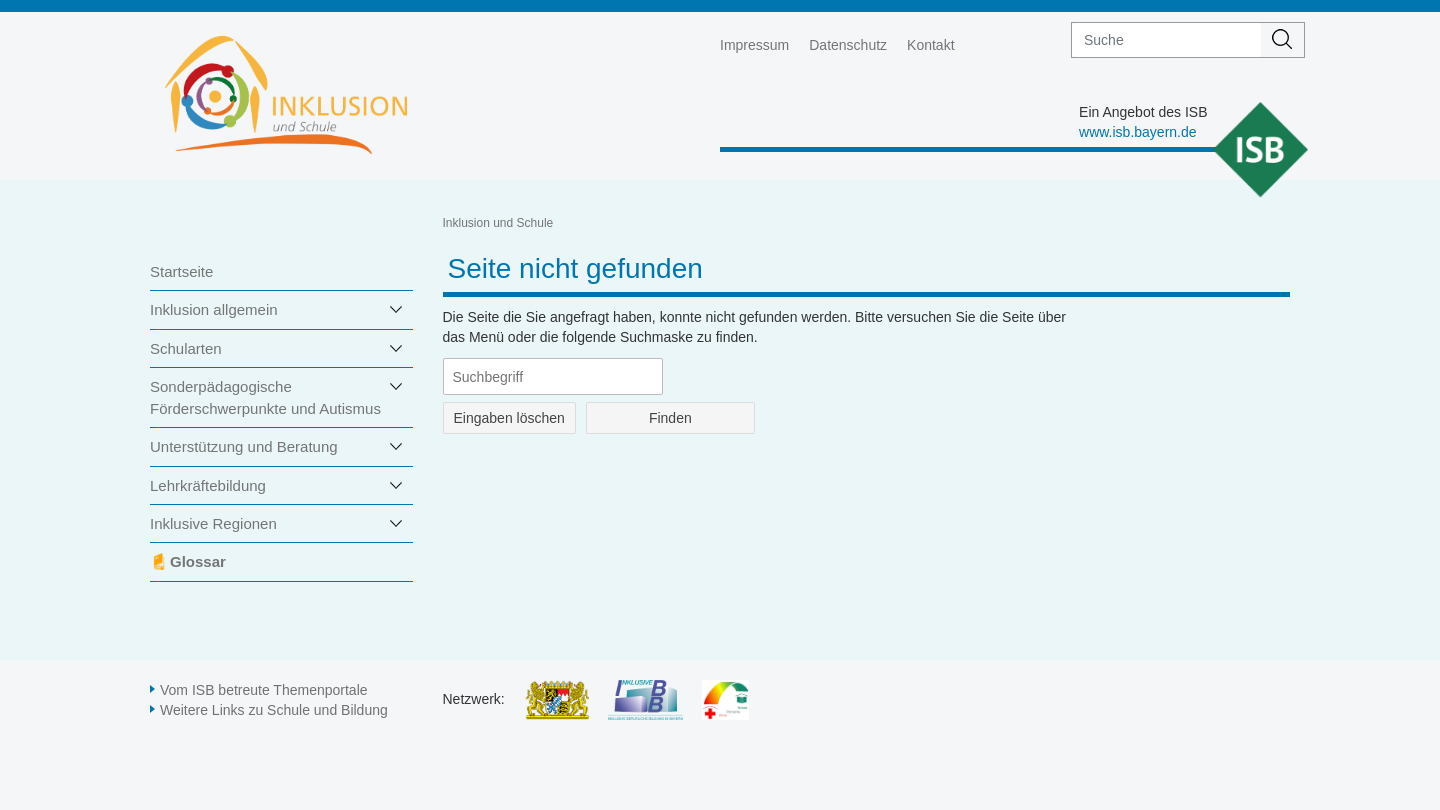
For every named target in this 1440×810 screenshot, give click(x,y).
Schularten (186, 348)
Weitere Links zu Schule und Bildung (274, 710)
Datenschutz (848, 45)
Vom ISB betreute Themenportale (264, 690)
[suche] (1166, 40)
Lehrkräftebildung (208, 485)
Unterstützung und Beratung (244, 446)
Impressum (754, 45)
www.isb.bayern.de (1138, 132)
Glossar (198, 561)
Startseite (181, 271)
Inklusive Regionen (213, 523)
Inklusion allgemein (214, 309)
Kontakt (930, 45)
